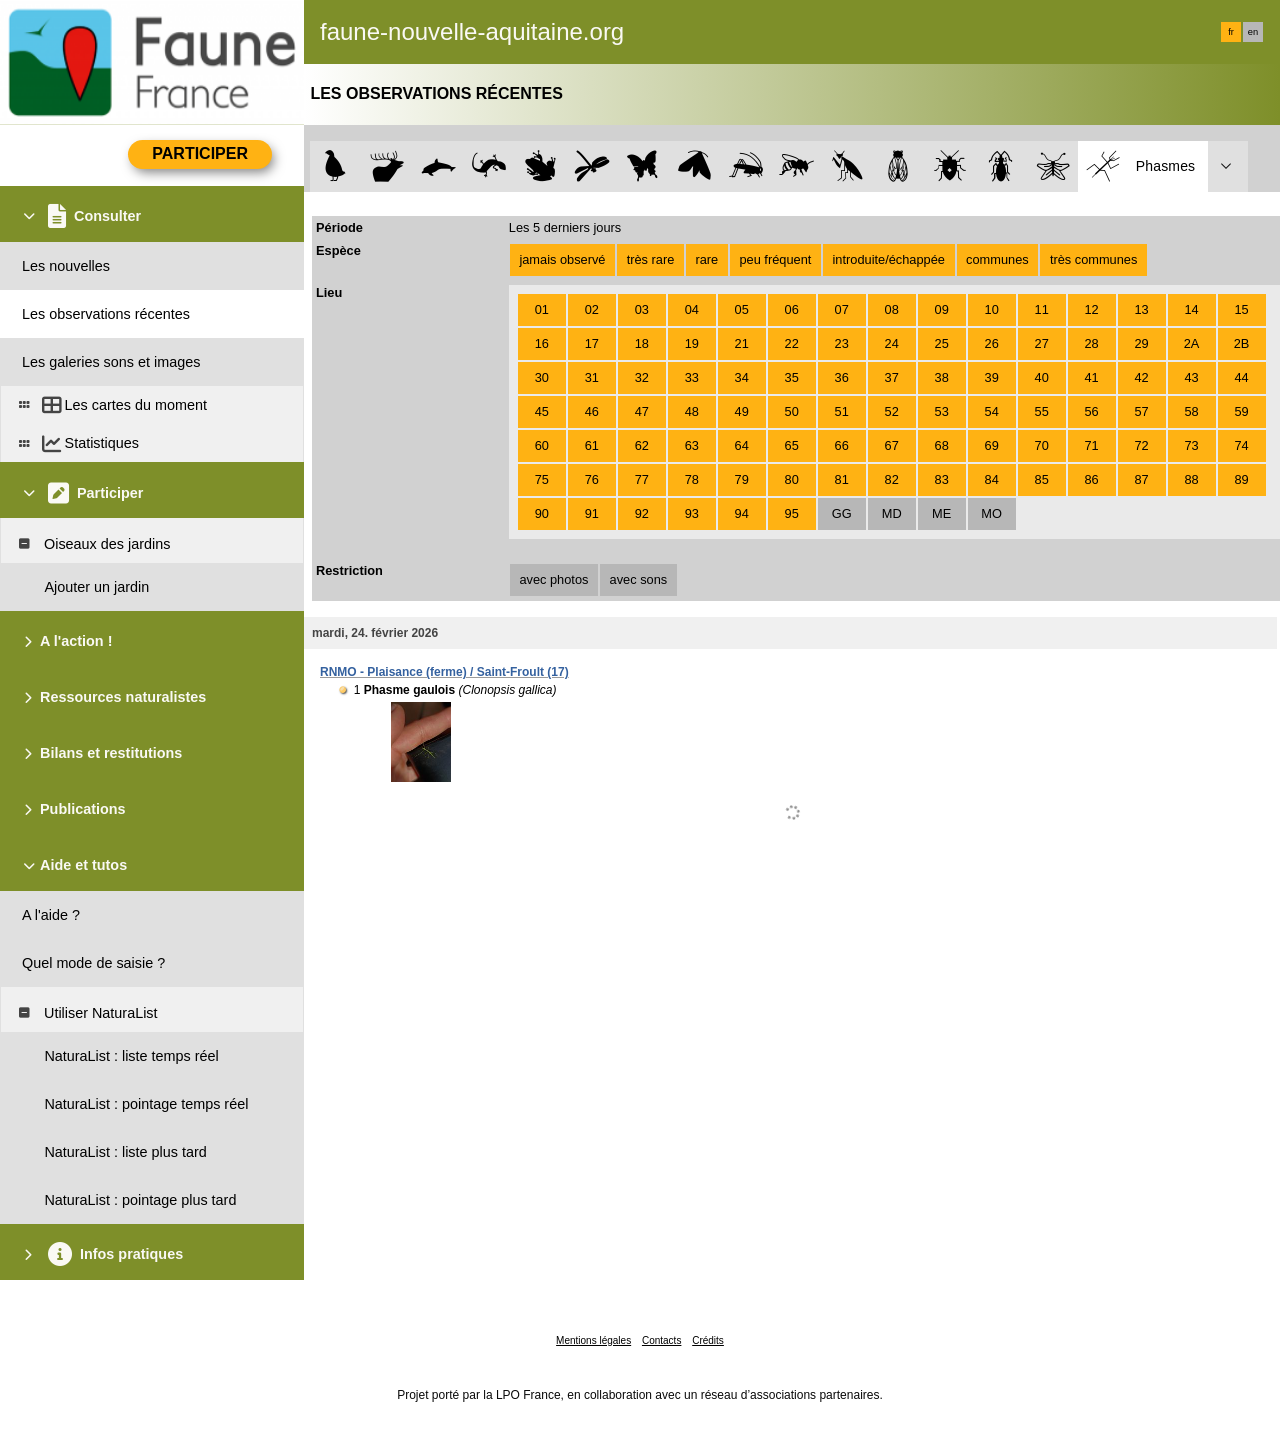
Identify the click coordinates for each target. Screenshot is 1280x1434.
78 (692, 479)
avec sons (639, 579)
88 (1191, 479)
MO (991, 513)
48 (692, 411)
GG (842, 513)
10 (992, 309)
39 (992, 377)
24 (892, 343)
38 (942, 377)
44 (1241, 377)
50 (792, 411)
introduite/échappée (889, 259)
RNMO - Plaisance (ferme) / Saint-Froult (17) (444, 672)
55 (1042, 411)
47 (642, 411)
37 (892, 377)
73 (1191, 445)
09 (942, 309)
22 (792, 343)
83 (942, 479)
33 (692, 377)
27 (1042, 343)
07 (842, 309)
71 (1092, 445)
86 (1092, 479)
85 (1042, 479)
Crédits (708, 1340)
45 (542, 411)
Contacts (661, 1340)
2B (1242, 343)
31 (592, 377)
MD (892, 513)
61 (592, 445)
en (1253, 32)
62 (642, 445)
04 (692, 309)
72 (1141, 445)
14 (1191, 309)
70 (1042, 445)
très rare (651, 259)
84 (992, 479)
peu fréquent (775, 259)
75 (542, 479)
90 (542, 513)
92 (642, 513)
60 (542, 445)
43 (1191, 377)
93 (692, 513)
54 (992, 411)
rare (706, 259)
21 (742, 343)
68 (942, 445)
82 (892, 479)
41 (1092, 377)
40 (1042, 377)
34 (742, 377)
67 (892, 445)
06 (792, 309)
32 (642, 377)
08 (892, 309)
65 (792, 445)
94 (742, 513)
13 (1141, 309)
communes (997, 259)
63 (692, 445)
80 (792, 479)
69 (992, 445)
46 (592, 411)
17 (592, 343)
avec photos (553, 579)
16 (542, 343)
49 (742, 411)
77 (642, 479)
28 (1092, 343)
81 (842, 479)
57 (1141, 411)
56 (1092, 411)
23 (842, 343)
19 (692, 343)
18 (642, 343)
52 (892, 411)
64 (742, 445)
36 (842, 377)
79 (742, 479)
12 (1092, 309)
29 (1141, 343)
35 (792, 377)
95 (792, 513)
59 (1241, 411)
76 (592, 479)
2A (1192, 343)
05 (742, 309)
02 (592, 309)
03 (642, 309)
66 (842, 445)
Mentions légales (593, 1340)
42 (1141, 377)
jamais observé (562, 259)
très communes (1093, 259)
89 (1241, 479)
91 (592, 513)
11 (1042, 309)
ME (941, 513)
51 (842, 411)
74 (1241, 445)
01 (542, 309)
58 (1191, 411)
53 (942, 411)
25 (942, 343)
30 (542, 377)
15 (1241, 309)
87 (1141, 479)
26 (992, 343)
